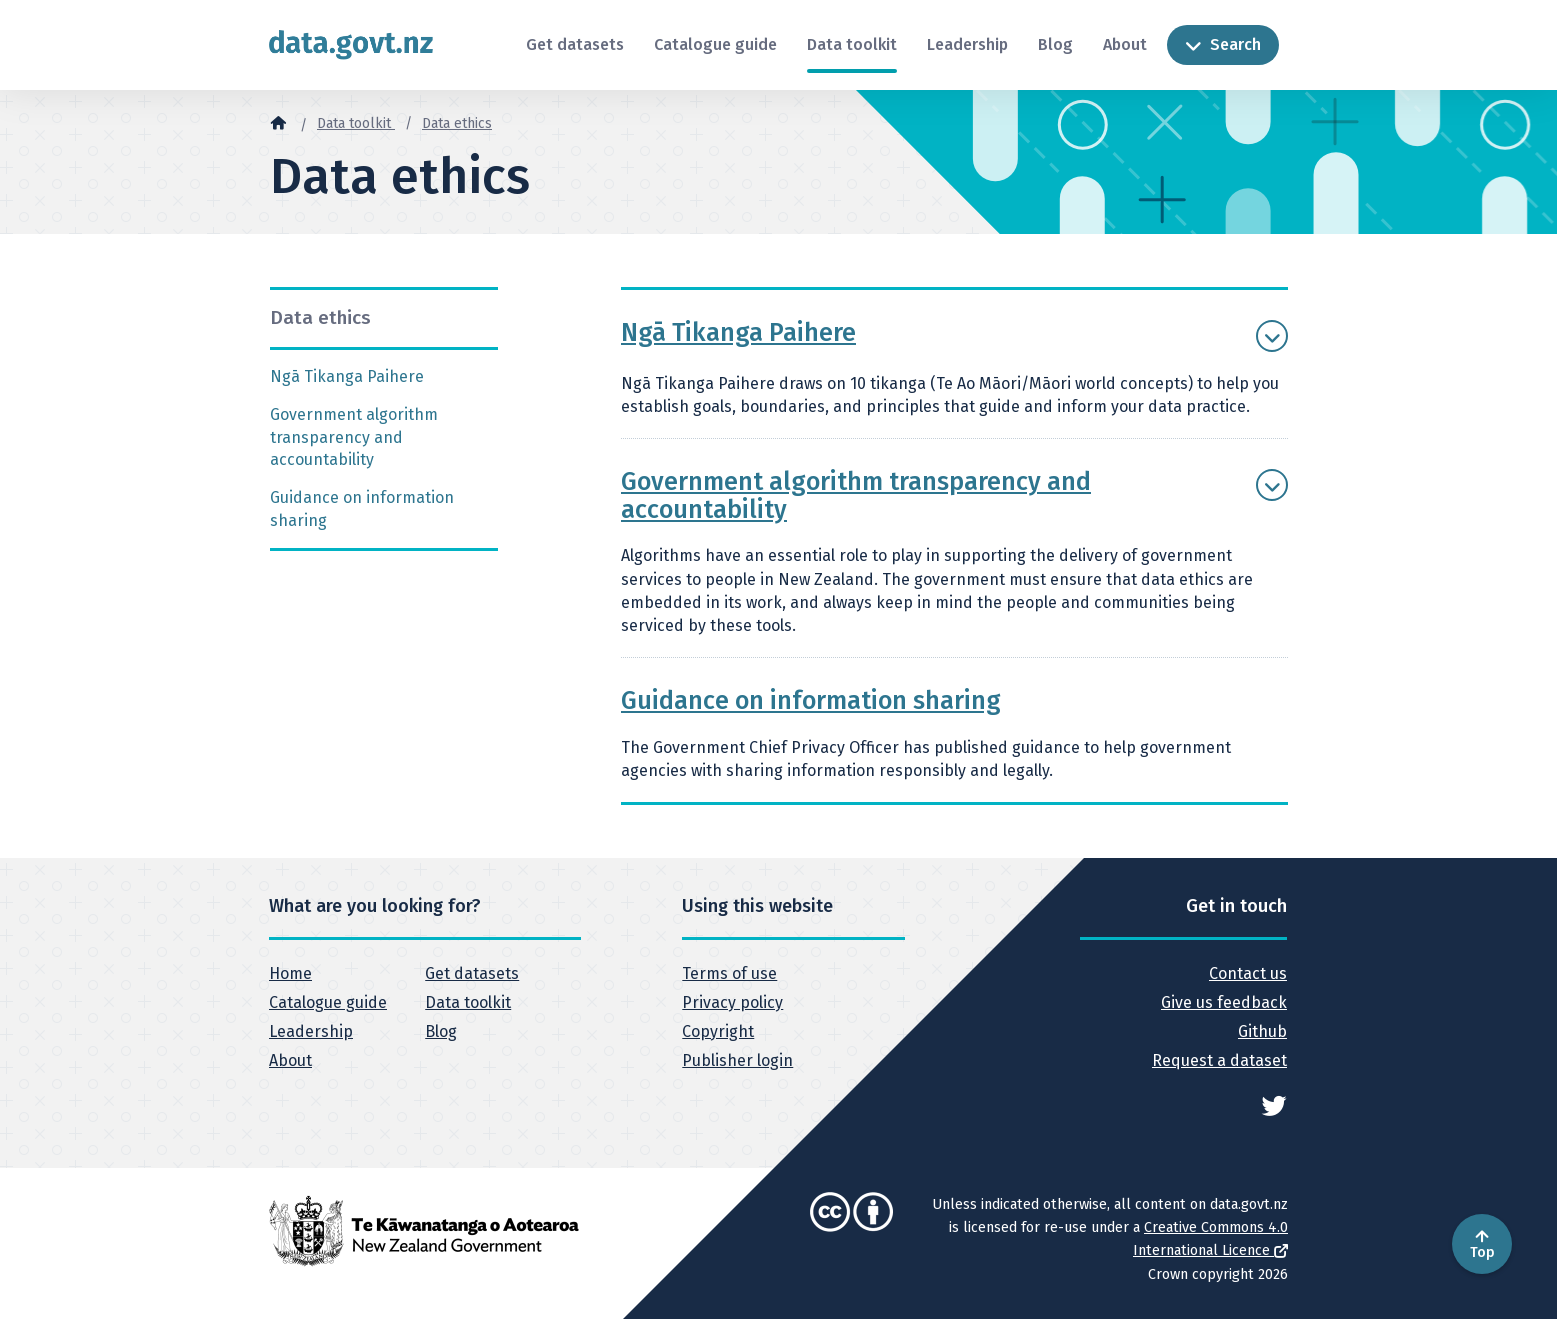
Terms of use (729, 973)
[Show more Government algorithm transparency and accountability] (1272, 485)
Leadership (967, 44)
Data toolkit (852, 44)
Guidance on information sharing (362, 508)
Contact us (1248, 973)
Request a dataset (1219, 1060)
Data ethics (457, 123)
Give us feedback (1224, 1002)
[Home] (278, 122)
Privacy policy (732, 1002)
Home (290, 973)
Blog (1055, 44)
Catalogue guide (715, 44)
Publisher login (737, 1060)
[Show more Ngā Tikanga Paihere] (1272, 336)
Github (1262, 1031)
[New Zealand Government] (424, 1230)
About (1125, 44)
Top (1482, 1244)
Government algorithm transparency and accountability (354, 437)
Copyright (718, 1031)
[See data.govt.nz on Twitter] (1274, 1104)
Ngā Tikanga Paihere (347, 376)
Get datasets (575, 44)
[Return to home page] (351, 44)
